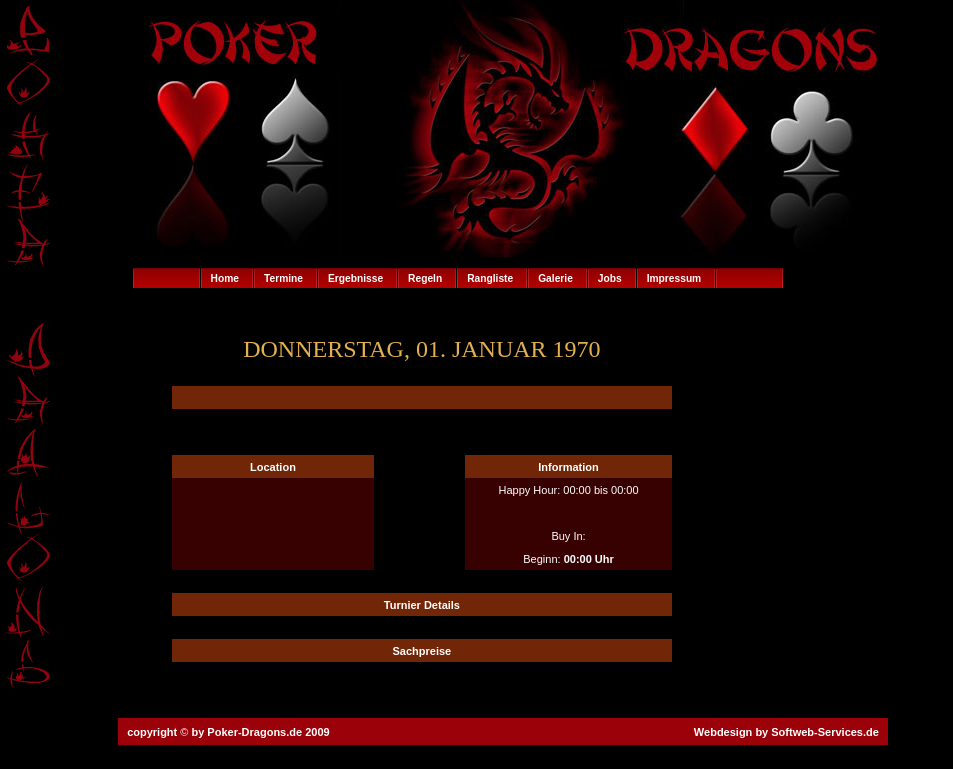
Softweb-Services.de (825, 732)
